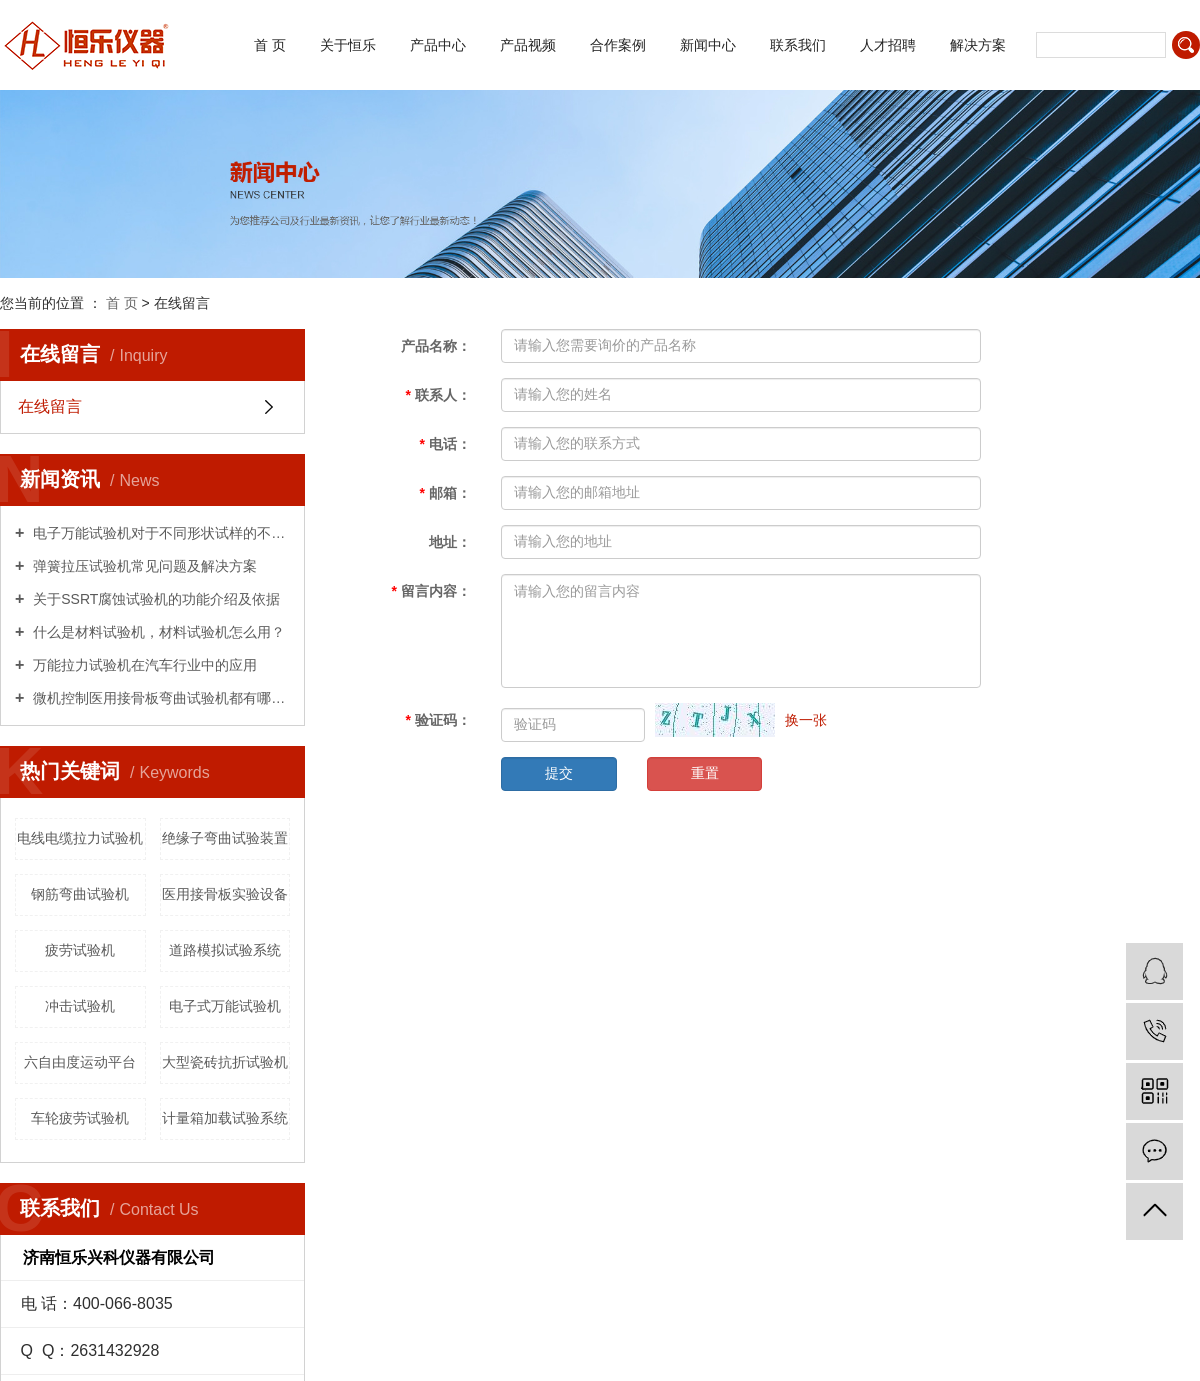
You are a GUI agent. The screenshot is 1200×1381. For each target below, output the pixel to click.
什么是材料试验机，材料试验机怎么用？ (157, 632)
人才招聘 (888, 45)
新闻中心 (708, 45)
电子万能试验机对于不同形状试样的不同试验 (159, 533)
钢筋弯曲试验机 (80, 894)
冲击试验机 (80, 1006)
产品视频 (528, 45)
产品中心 (438, 45)
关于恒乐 (348, 45)
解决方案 (978, 45)
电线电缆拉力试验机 (80, 838)
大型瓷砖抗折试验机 (225, 1062)
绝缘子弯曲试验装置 (225, 838)
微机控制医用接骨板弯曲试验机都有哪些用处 (159, 698)
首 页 (270, 45)
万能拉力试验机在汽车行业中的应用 (143, 665)
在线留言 (50, 406)
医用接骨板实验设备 (225, 894)
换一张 (806, 720)
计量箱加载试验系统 (225, 1118)
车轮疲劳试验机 (80, 1118)
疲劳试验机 (80, 950)
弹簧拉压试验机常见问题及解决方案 (143, 566)
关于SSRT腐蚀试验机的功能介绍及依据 (154, 599)
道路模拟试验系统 (225, 950)
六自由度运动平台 (80, 1062)
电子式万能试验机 (225, 1006)
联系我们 (798, 45)
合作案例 (618, 45)
